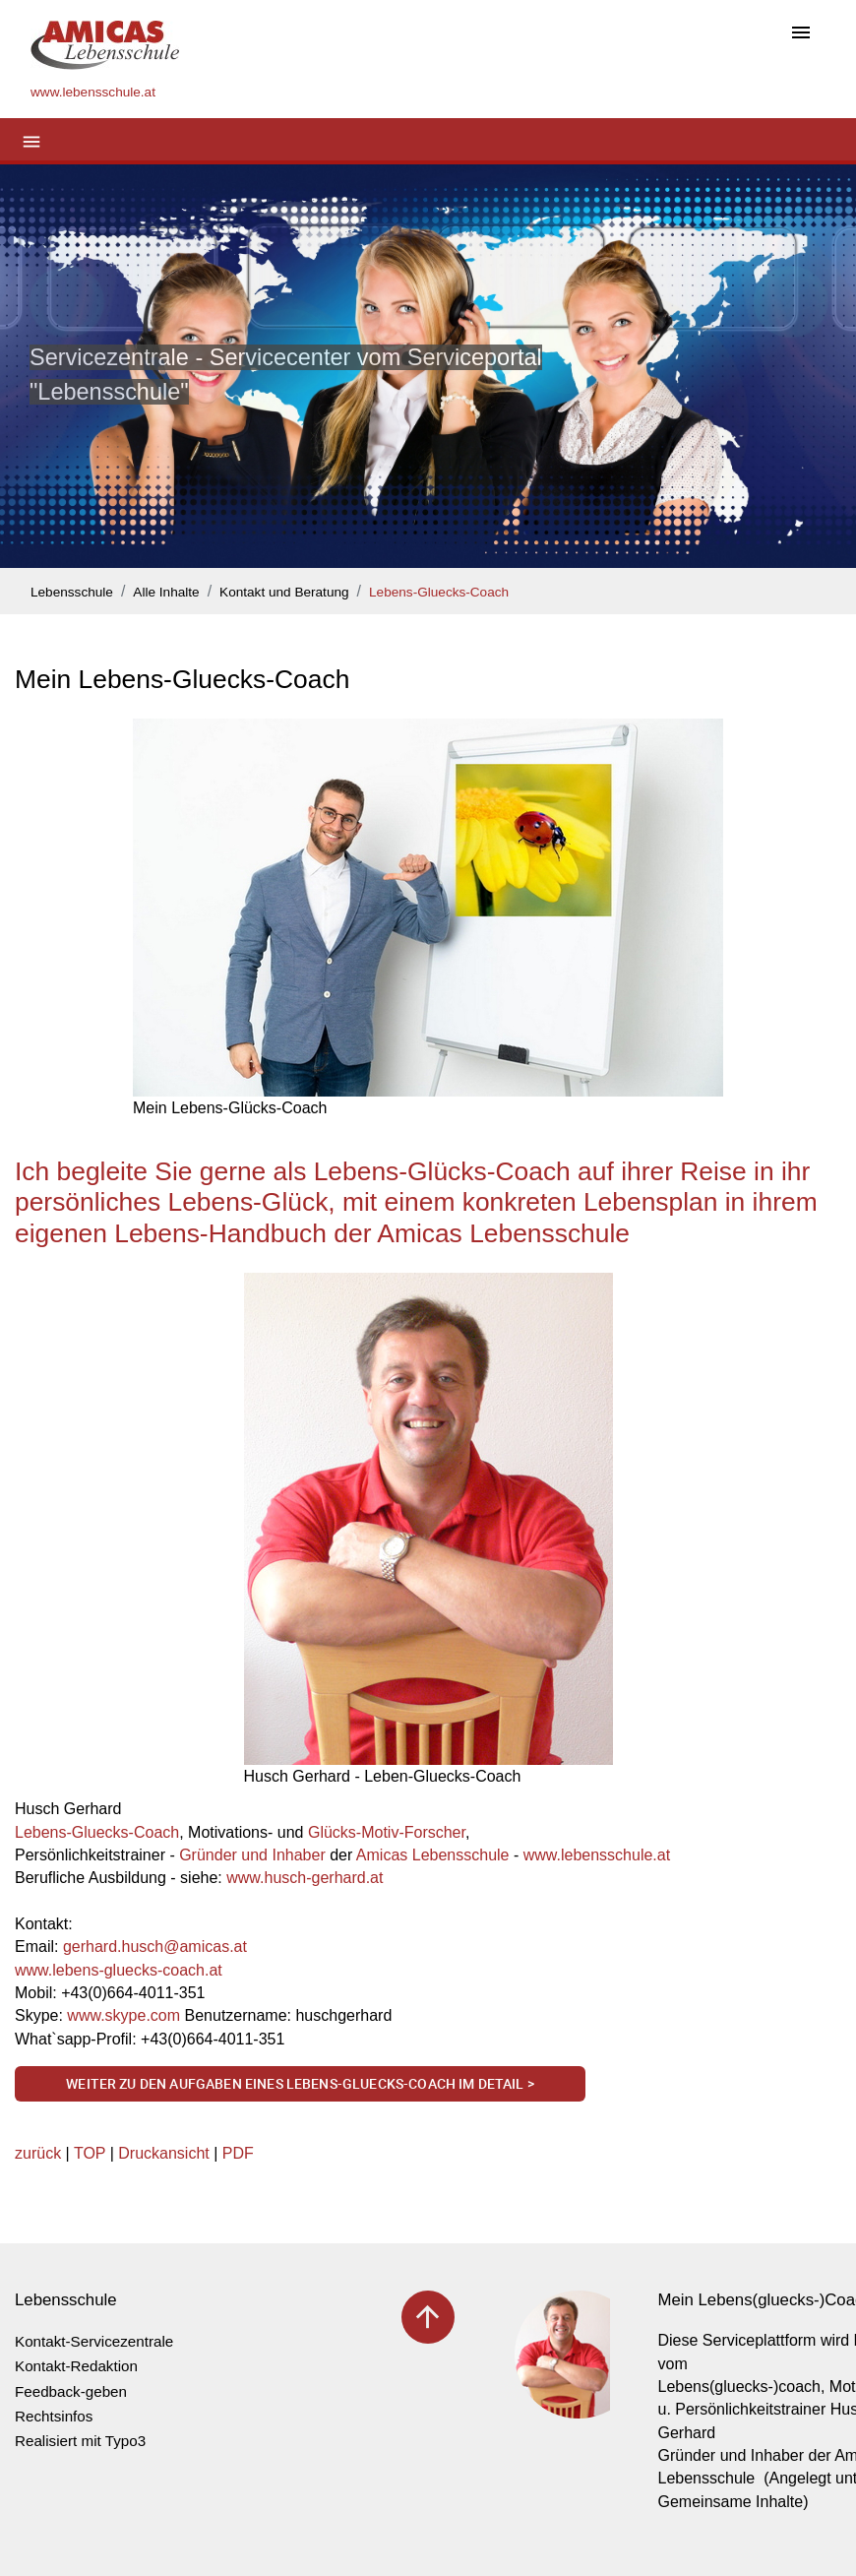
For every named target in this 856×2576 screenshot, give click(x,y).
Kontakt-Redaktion (76, 2365)
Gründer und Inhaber (252, 1855)
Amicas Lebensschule (433, 1855)
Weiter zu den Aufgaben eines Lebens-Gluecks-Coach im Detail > (300, 2083)
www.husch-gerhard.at (304, 1877)
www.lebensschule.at (596, 1855)
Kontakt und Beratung (284, 592)
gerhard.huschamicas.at (155, 1946)
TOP (89, 2153)
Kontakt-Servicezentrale (94, 2341)
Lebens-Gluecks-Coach (439, 592)
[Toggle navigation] (800, 34)
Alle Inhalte (166, 592)
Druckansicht (163, 2153)
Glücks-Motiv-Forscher (386, 1832)
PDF (238, 2153)
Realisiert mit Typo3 (80, 2440)
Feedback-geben (71, 2391)
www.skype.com (123, 2015)
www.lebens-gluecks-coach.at (118, 1970)
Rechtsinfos (53, 2416)
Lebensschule (72, 592)
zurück (38, 2153)
